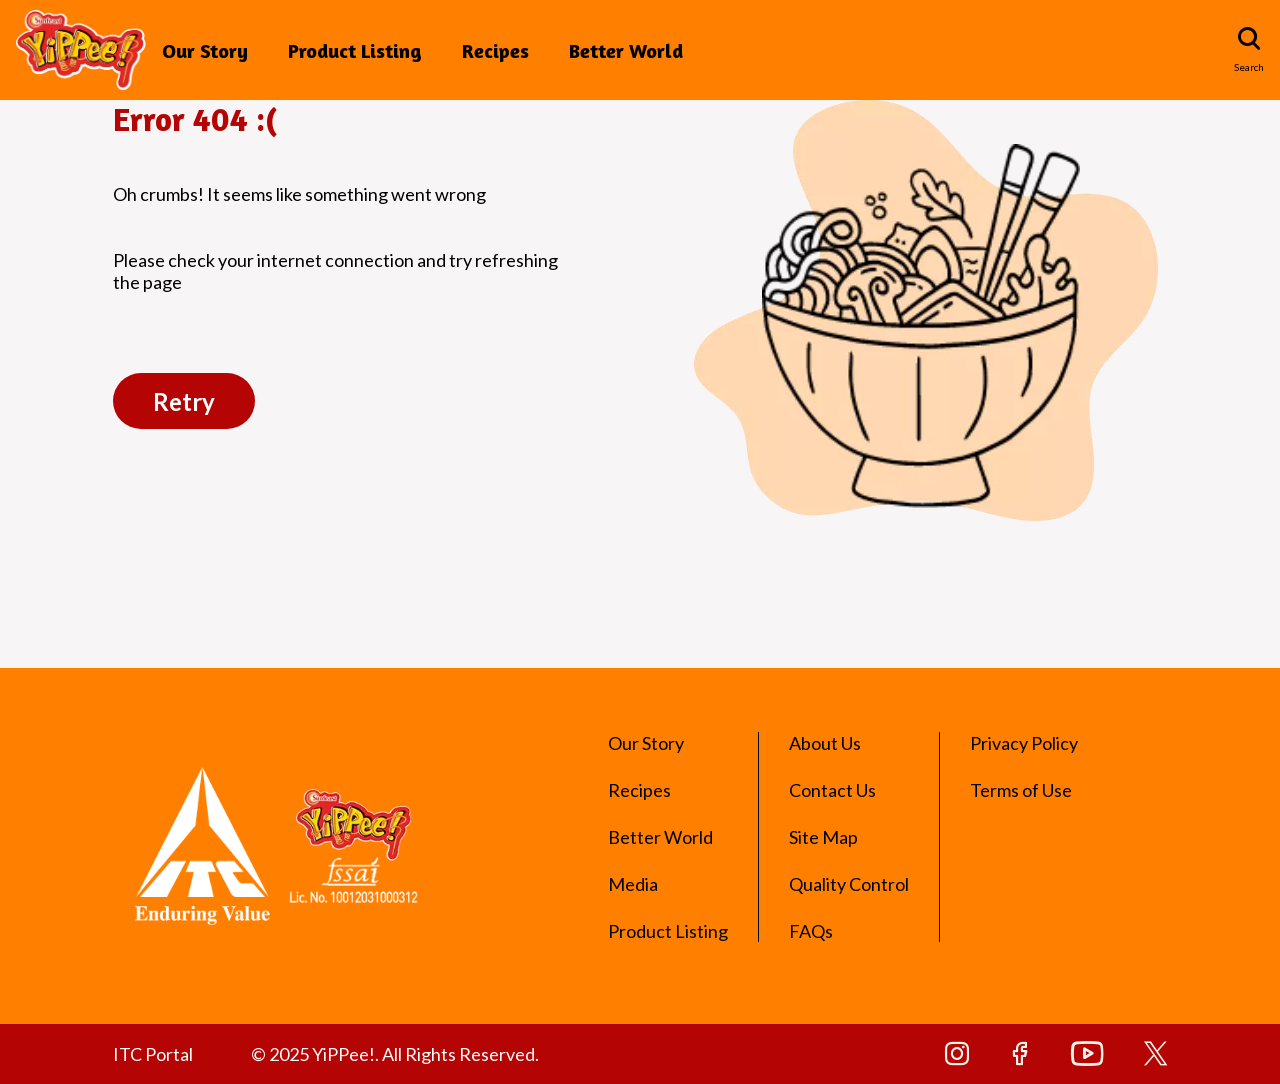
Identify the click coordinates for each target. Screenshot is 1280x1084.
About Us (825, 743)
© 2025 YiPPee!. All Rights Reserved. (395, 1054)
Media (633, 884)
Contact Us (832, 790)
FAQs (811, 931)
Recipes (495, 50)
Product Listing (355, 50)
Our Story (205, 50)
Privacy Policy (1024, 743)
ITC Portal (153, 1054)
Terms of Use (1021, 790)
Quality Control (849, 884)
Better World (626, 50)
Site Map (823, 837)
